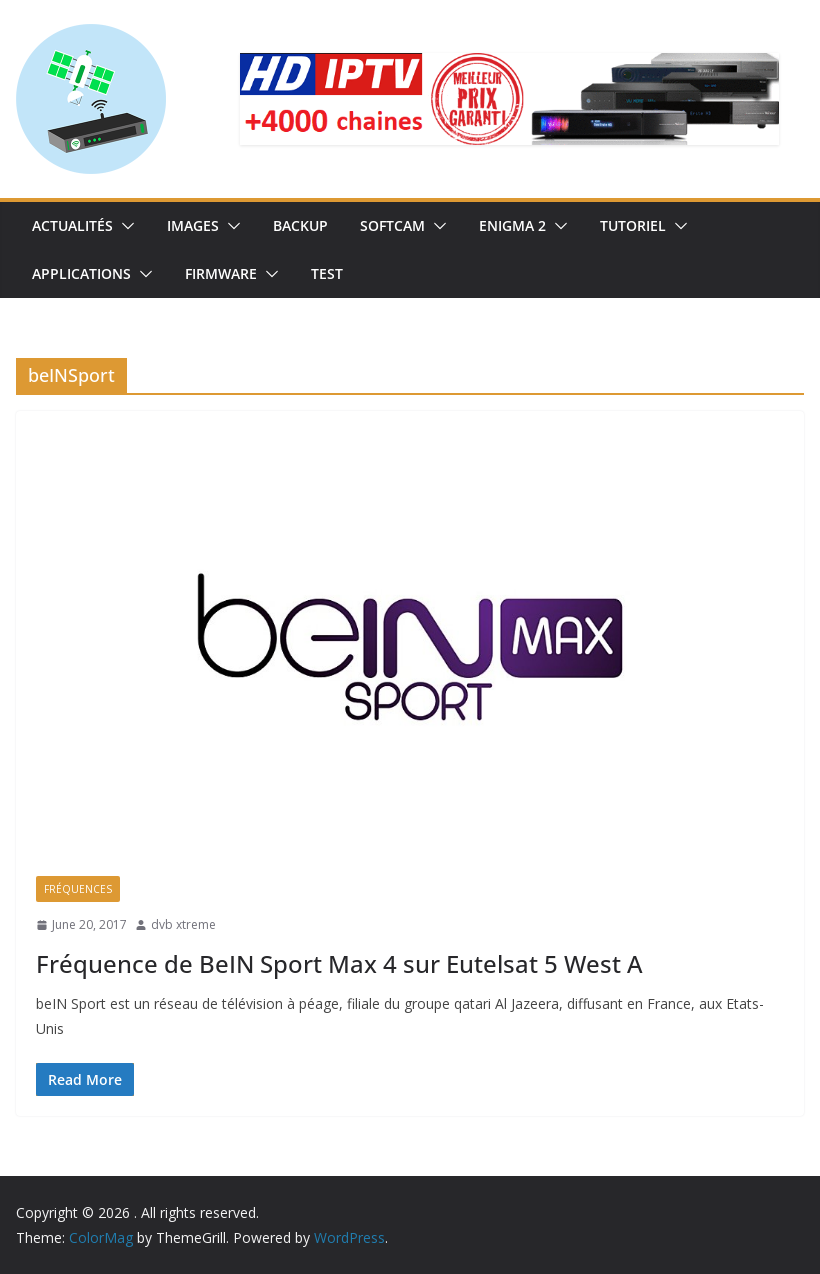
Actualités (72, 225)
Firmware (221, 273)
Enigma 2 (512, 225)
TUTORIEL (633, 225)
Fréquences (78, 889)
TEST (327, 273)
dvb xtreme (183, 924)
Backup (300, 225)
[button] (124, 226)
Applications (81, 273)
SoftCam (392, 225)
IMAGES (193, 225)
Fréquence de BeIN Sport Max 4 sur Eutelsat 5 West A (339, 963)
